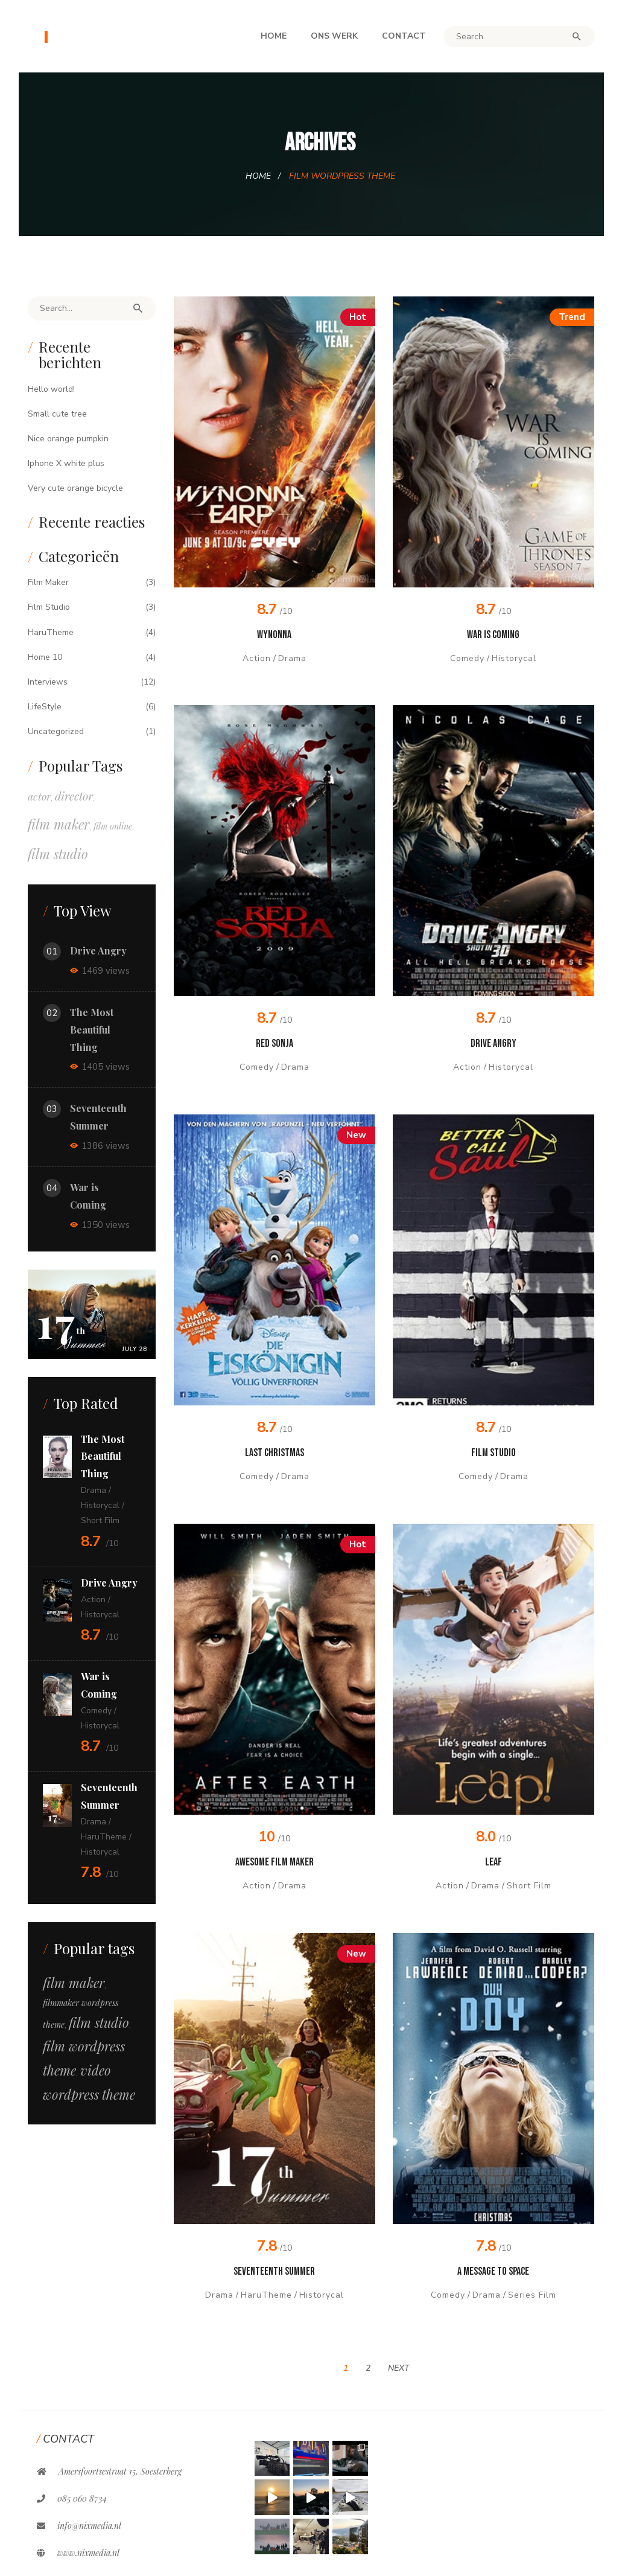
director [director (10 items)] (74, 796)
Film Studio (493, 1452)
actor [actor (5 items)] (39, 796)
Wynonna (274, 634)
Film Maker (48, 582)
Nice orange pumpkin (68, 438)
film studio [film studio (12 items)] (99, 2022)
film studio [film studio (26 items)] (58, 854)
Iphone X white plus (66, 463)
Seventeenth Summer (274, 2271)
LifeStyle (45, 706)
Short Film (529, 1885)
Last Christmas (274, 1452)
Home (274, 36)
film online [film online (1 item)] (113, 826)
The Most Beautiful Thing (91, 1029)
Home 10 (45, 657)
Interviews (48, 682)
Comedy (467, 658)
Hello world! (51, 389)
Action (257, 658)
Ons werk (334, 36)
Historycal (514, 658)
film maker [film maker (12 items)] (73, 1983)
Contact (404, 36)
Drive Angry (493, 1043)
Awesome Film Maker (274, 1862)
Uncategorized (56, 731)
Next (399, 2368)
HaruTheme (266, 2295)
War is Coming (493, 634)
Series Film (532, 2295)
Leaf (493, 1862)
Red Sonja (274, 1043)
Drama (292, 658)
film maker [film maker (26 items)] (58, 824)
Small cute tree (57, 414)
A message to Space (493, 2271)
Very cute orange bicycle (75, 488)
